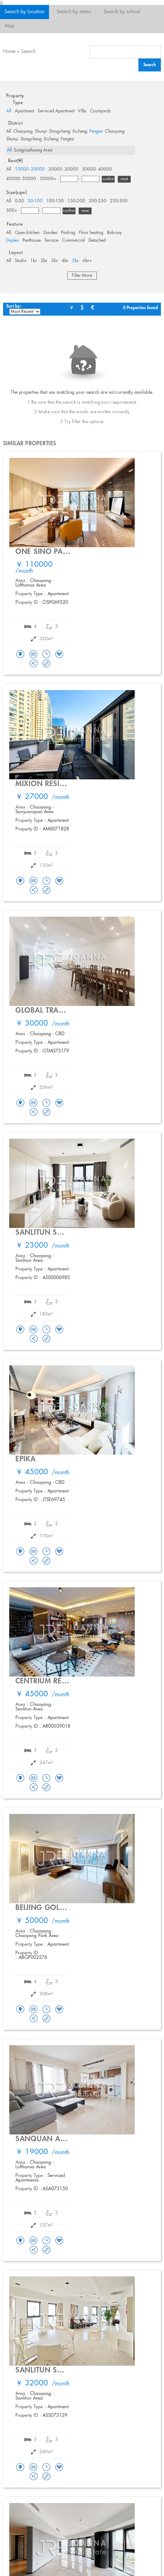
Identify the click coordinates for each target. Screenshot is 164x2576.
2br (44, 260)
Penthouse (32, 240)
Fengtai (96, 131)
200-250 (97, 201)
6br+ (87, 260)
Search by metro (74, 11)
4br (65, 260)
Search (28, 51)
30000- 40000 (97, 169)
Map (9, 26)
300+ (11, 210)
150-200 (76, 201)
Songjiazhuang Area (33, 150)
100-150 (55, 201)
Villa (82, 111)
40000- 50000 (21, 178)
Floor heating (91, 232)
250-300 (119, 201)
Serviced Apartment (56, 111)
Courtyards (100, 111)
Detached (97, 240)
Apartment (24, 111)
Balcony (114, 232)
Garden (50, 232)
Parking (68, 232)
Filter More (82, 275)
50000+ (48, 178)
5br (75, 260)
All (8, 111)
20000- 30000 (63, 169)
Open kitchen (27, 232)
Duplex (12, 240)
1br (33, 260)
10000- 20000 (30, 169)
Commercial (73, 240)
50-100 (35, 201)
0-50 (19, 201)
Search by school (122, 11)
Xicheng (79, 131)
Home (9, 51)
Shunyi (41, 131)
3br (54, 260)
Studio (21, 260)
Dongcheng (59, 131)
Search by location (24, 11)
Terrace (51, 240)
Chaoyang (23, 131)
